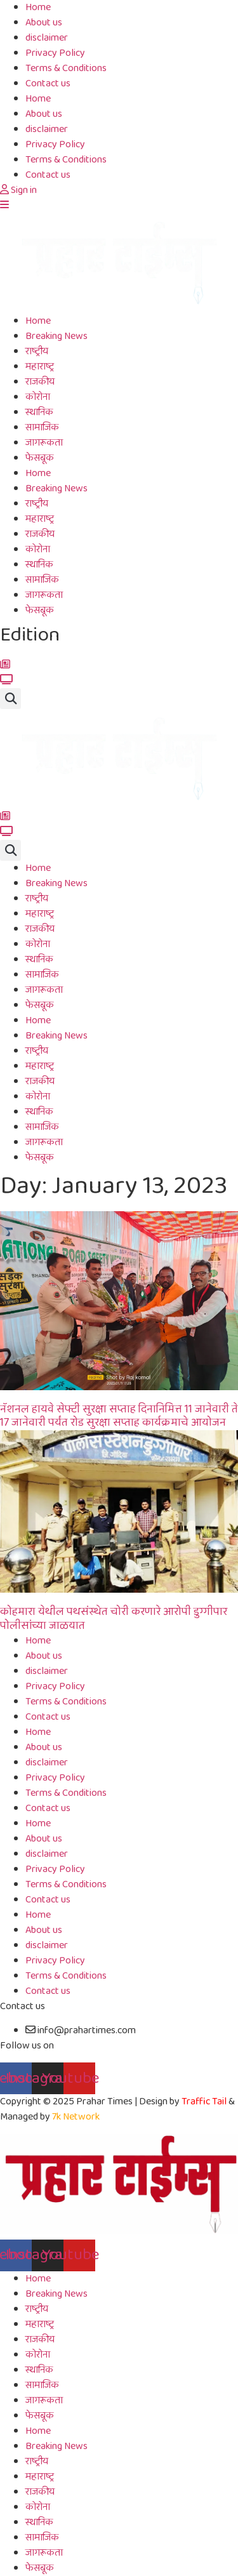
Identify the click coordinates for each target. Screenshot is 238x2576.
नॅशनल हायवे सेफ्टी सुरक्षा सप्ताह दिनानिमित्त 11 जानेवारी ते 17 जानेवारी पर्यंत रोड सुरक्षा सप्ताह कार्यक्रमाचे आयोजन (119, 1416)
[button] (10, 698)
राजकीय (40, 382)
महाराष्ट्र (39, 367)
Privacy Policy (55, 53)
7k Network (76, 2117)
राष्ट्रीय (36, 351)
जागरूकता (44, 443)
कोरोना (37, 397)
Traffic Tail (204, 2101)
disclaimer (46, 38)
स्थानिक (39, 412)
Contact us (47, 83)
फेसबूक (39, 458)
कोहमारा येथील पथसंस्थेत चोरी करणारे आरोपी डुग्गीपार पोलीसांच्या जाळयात (113, 1619)
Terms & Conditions (66, 68)
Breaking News (56, 336)
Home (38, 99)
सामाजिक (42, 427)
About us (43, 22)
